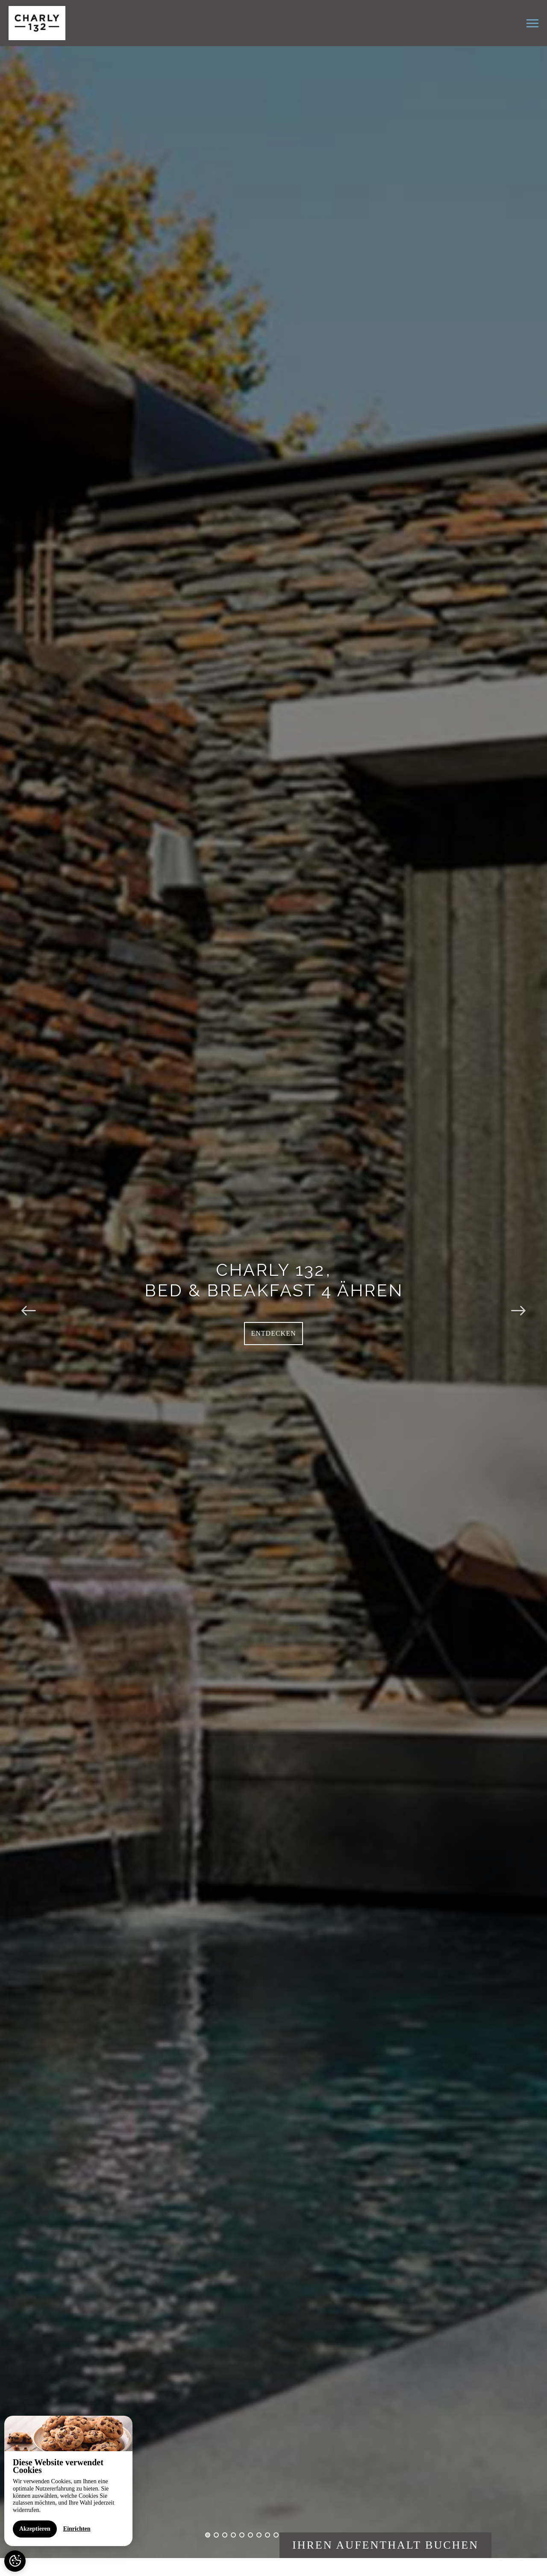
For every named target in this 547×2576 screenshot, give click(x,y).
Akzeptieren (34, 2529)
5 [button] (241, 2535)
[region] (68, 2481)
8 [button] (267, 2535)
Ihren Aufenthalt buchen (385, 2545)
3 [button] (224, 2535)
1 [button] (207, 2535)
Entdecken (273, 1333)
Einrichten (77, 2529)
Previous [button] (28, 1302)
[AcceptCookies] (15, 2561)
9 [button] (276, 2535)
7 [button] (259, 2535)
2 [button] (216, 2535)
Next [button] (518, 1302)
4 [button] (233, 2535)
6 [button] (250, 2535)
